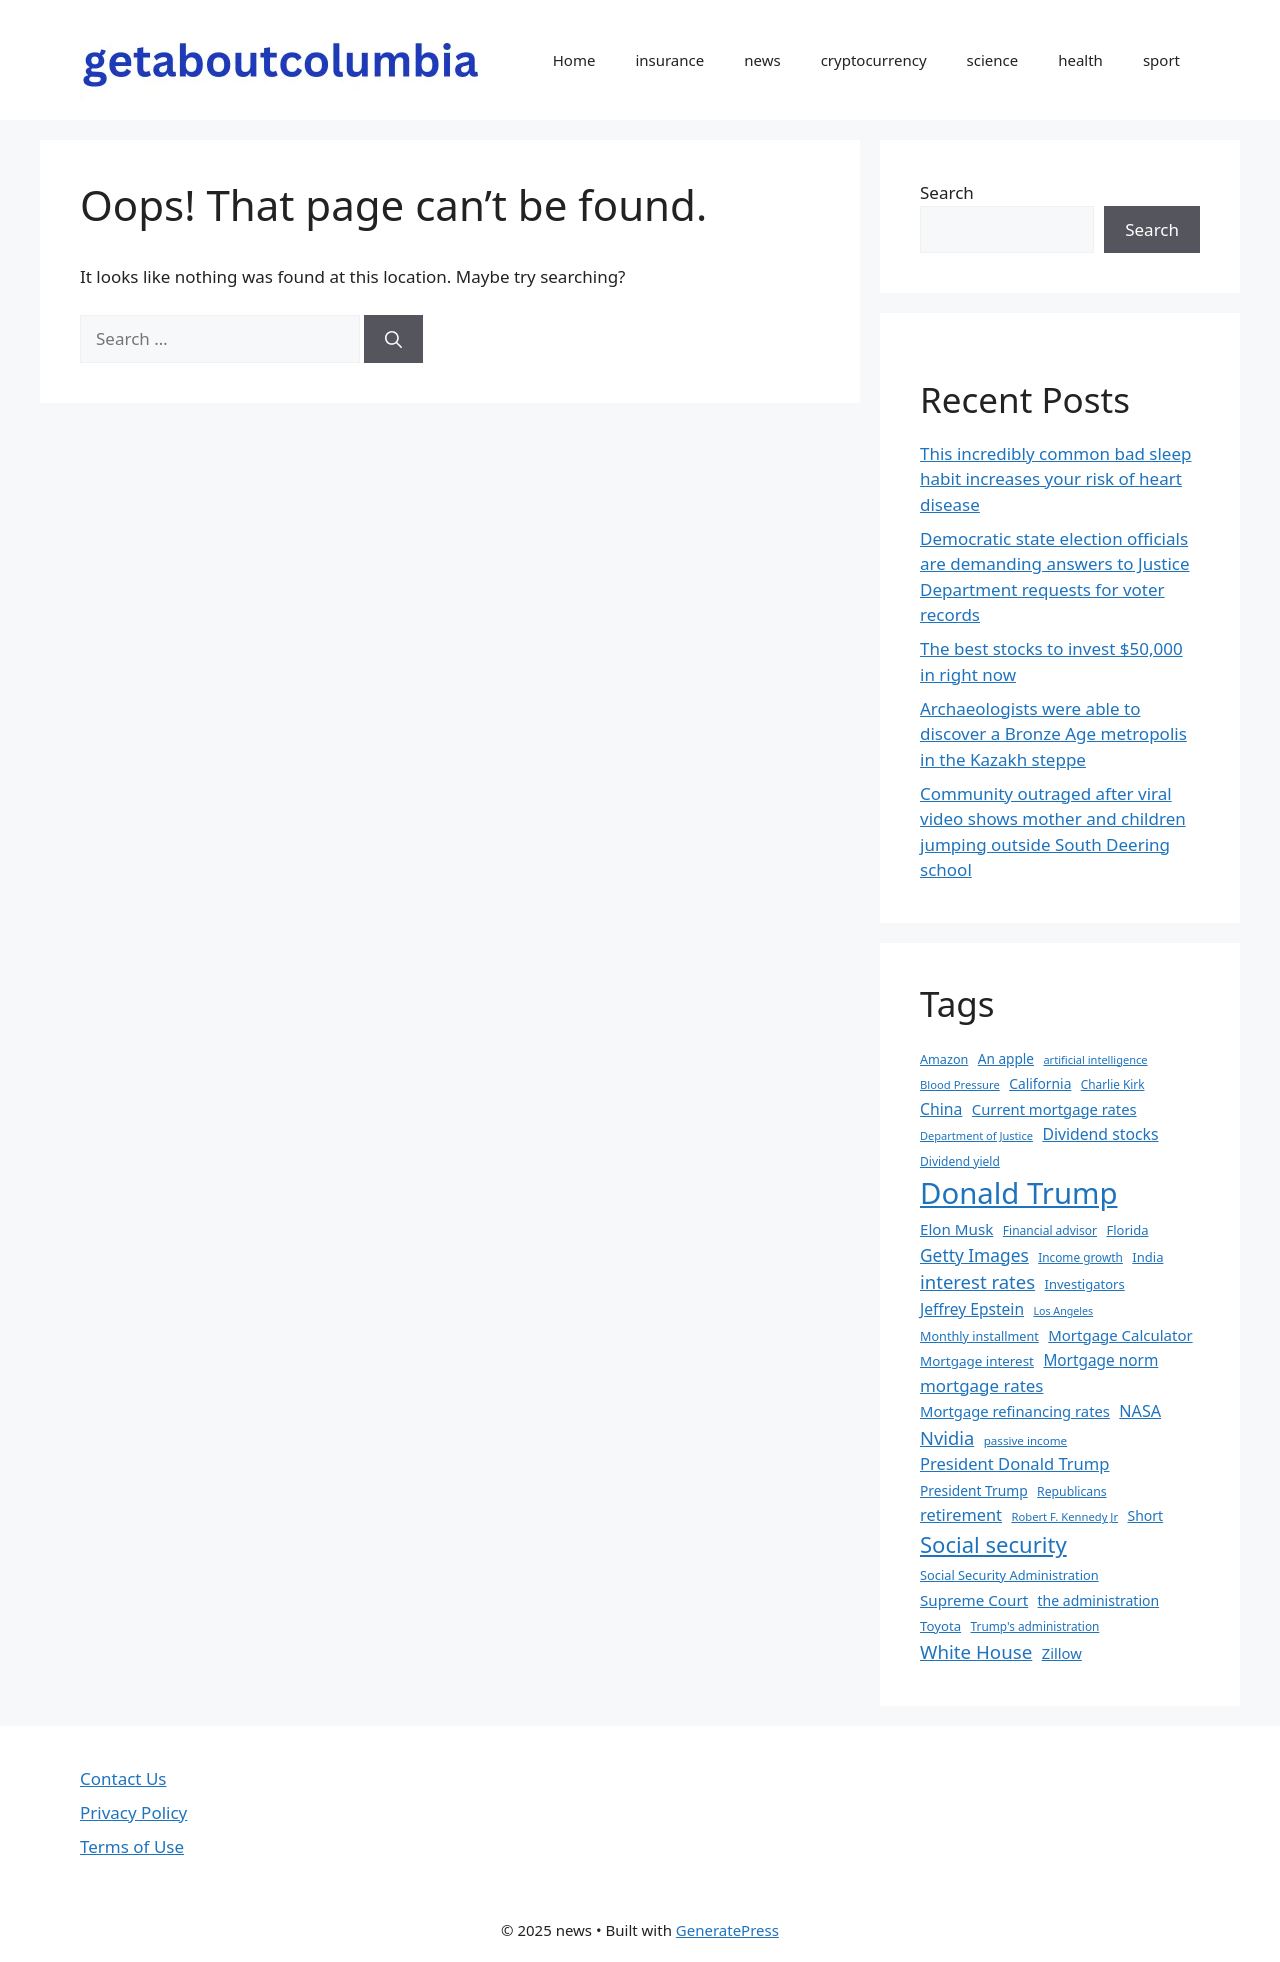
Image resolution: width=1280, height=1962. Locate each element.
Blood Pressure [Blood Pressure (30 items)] (960, 1084)
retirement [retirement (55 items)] (961, 1515)
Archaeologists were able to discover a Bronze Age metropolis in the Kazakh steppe (1053, 734)
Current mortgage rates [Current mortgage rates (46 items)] (1054, 1109)
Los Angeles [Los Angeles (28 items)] (1063, 1311)
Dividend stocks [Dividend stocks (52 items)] (1100, 1134)
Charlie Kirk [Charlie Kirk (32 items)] (1113, 1084)
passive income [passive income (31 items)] (1026, 1440)
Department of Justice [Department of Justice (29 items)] (976, 1135)
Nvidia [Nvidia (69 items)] (947, 1437)
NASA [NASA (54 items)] (1140, 1411)
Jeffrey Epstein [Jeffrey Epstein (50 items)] (972, 1309)
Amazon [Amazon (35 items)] (944, 1059)
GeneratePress (727, 1930)
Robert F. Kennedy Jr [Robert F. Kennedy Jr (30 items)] (1064, 1516)
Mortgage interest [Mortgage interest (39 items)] (977, 1361)
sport (1161, 60)
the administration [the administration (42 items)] (1099, 1600)
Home (574, 60)
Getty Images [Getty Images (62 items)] (974, 1255)
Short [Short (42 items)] (1146, 1515)
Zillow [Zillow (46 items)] (1062, 1653)
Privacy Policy (133, 1812)
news (762, 60)
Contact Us (123, 1778)
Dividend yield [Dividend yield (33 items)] (960, 1161)
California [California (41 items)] (1040, 1083)
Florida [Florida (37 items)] (1127, 1230)
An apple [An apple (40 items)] (1006, 1058)
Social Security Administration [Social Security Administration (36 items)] (1009, 1575)
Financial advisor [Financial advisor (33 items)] (1050, 1230)
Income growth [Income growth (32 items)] (1080, 1257)
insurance (669, 60)
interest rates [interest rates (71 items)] (977, 1281)
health (1080, 60)
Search (947, 192)
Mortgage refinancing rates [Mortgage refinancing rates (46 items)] (1015, 1411)
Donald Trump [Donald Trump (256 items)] (1019, 1193)
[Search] (393, 339)
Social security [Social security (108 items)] (993, 1544)
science (993, 60)
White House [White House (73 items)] (976, 1651)
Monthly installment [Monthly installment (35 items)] (979, 1336)
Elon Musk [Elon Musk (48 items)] (956, 1229)
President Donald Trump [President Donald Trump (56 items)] (1014, 1463)
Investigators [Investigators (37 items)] (1085, 1284)
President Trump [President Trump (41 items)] (974, 1490)
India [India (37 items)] (1147, 1257)
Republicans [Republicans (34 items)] (1072, 1491)
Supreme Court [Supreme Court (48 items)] (974, 1600)
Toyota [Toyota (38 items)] (940, 1626)
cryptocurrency (874, 60)
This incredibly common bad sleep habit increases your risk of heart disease (1055, 479)
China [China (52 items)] (941, 1109)
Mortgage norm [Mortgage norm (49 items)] (1100, 1360)
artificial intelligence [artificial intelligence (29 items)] (1095, 1059)
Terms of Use (132, 1846)
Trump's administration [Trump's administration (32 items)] (1035, 1626)
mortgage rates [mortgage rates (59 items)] (981, 1385)
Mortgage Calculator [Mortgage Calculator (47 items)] (1120, 1335)
